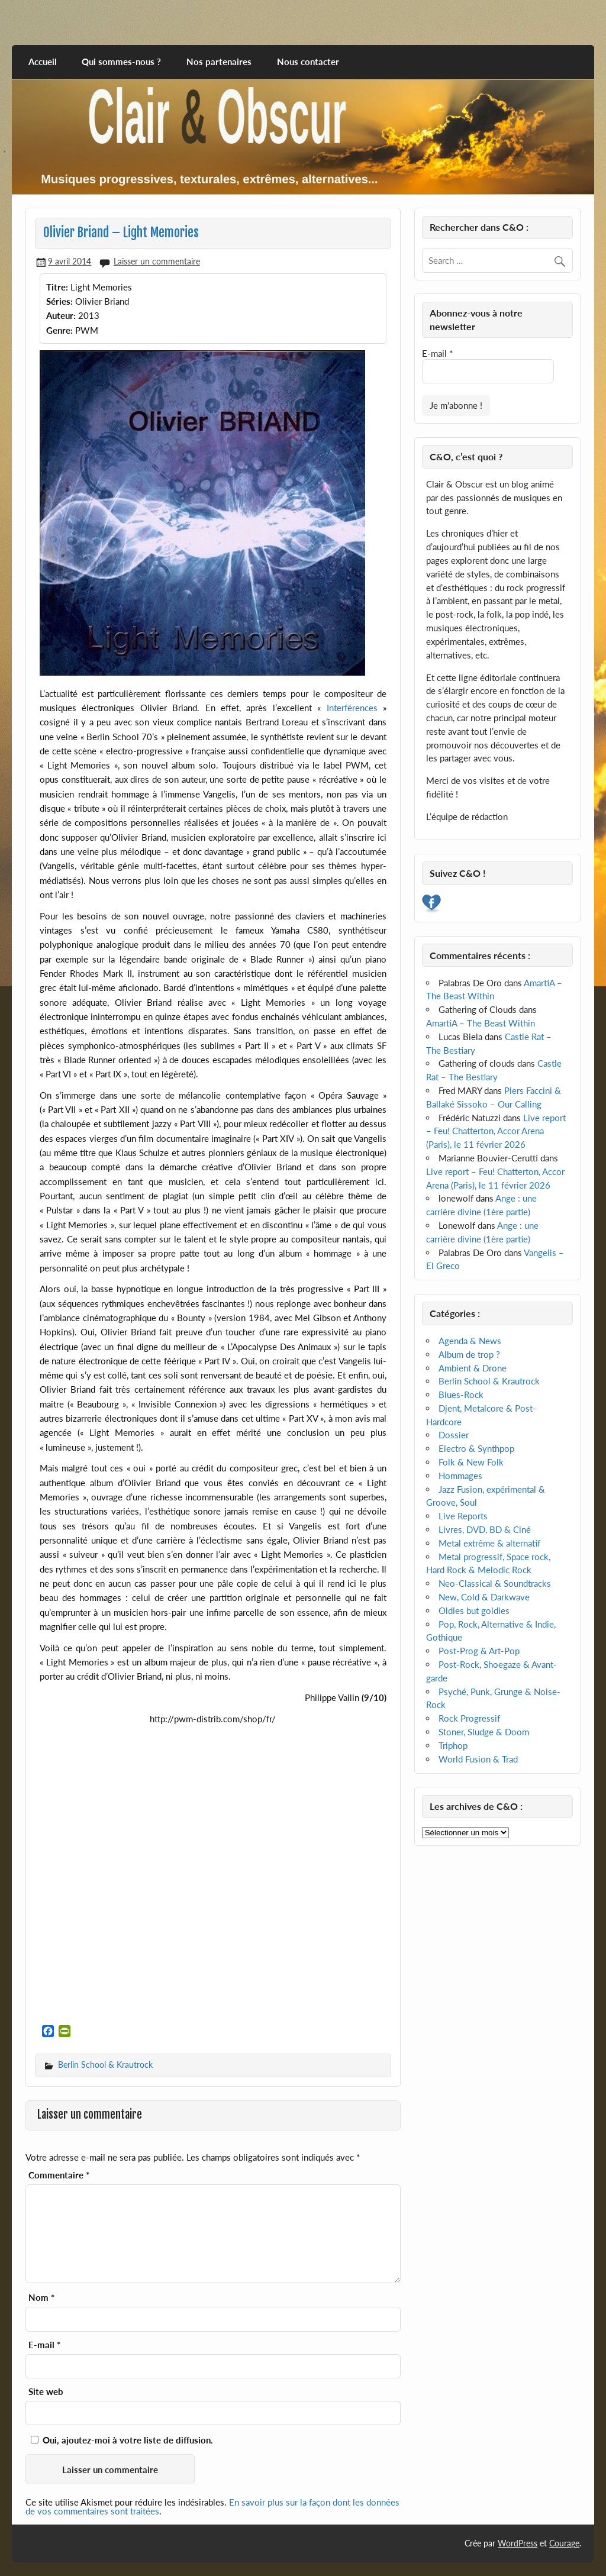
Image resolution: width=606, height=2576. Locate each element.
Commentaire (58, 2175)
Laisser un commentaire (157, 261)
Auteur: (61, 315)
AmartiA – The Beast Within (480, 1023)
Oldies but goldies (474, 1610)
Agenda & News (470, 1340)
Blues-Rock (461, 1394)
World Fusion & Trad (478, 1759)
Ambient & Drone (473, 1368)
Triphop (453, 1745)
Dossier (454, 1434)
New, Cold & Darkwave (484, 1597)
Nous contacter (308, 61)
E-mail (44, 2345)
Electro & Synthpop (476, 1448)
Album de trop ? (469, 1354)
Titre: (57, 287)
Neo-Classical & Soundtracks (495, 1583)
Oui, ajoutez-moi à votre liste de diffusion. (122, 2440)
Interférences (352, 707)
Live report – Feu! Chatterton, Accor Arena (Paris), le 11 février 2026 (496, 1131)
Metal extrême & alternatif (489, 1543)
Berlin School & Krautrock (105, 2064)
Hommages (460, 1475)
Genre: (59, 330)
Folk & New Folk (471, 1462)
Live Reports (463, 1515)
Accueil (42, 61)
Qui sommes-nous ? (121, 61)
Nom (41, 2297)
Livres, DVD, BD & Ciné (485, 1529)
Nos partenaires (219, 61)
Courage (564, 2543)
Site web (45, 2391)
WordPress (517, 2543)
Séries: (59, 301)
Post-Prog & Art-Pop (479, 1650)
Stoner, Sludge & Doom (484, 1731)
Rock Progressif (469, 1718)
